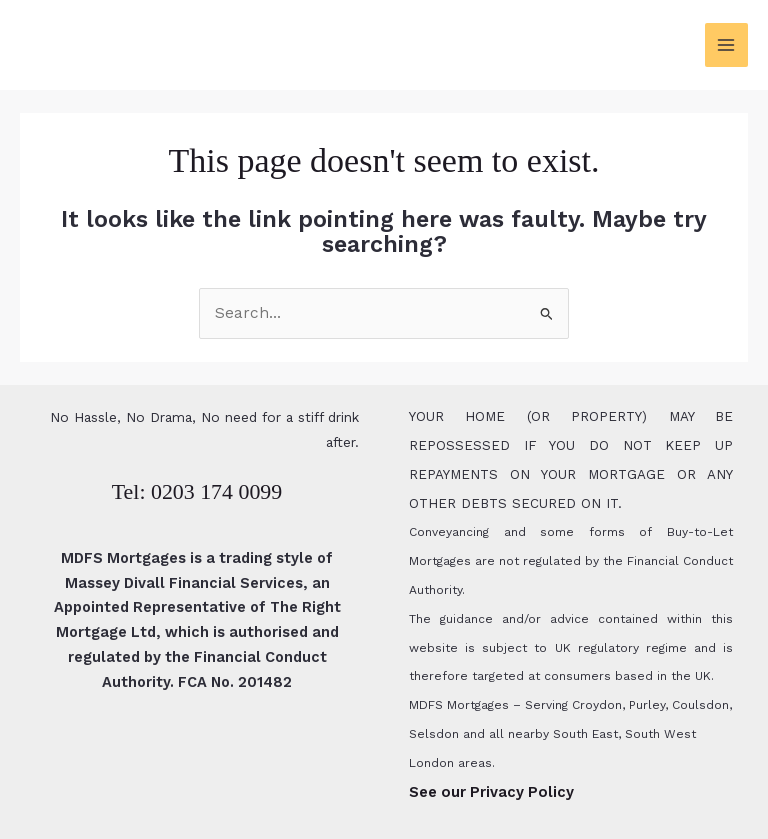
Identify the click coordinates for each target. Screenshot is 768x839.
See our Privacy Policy (491, 792)
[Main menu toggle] (726, 44)
